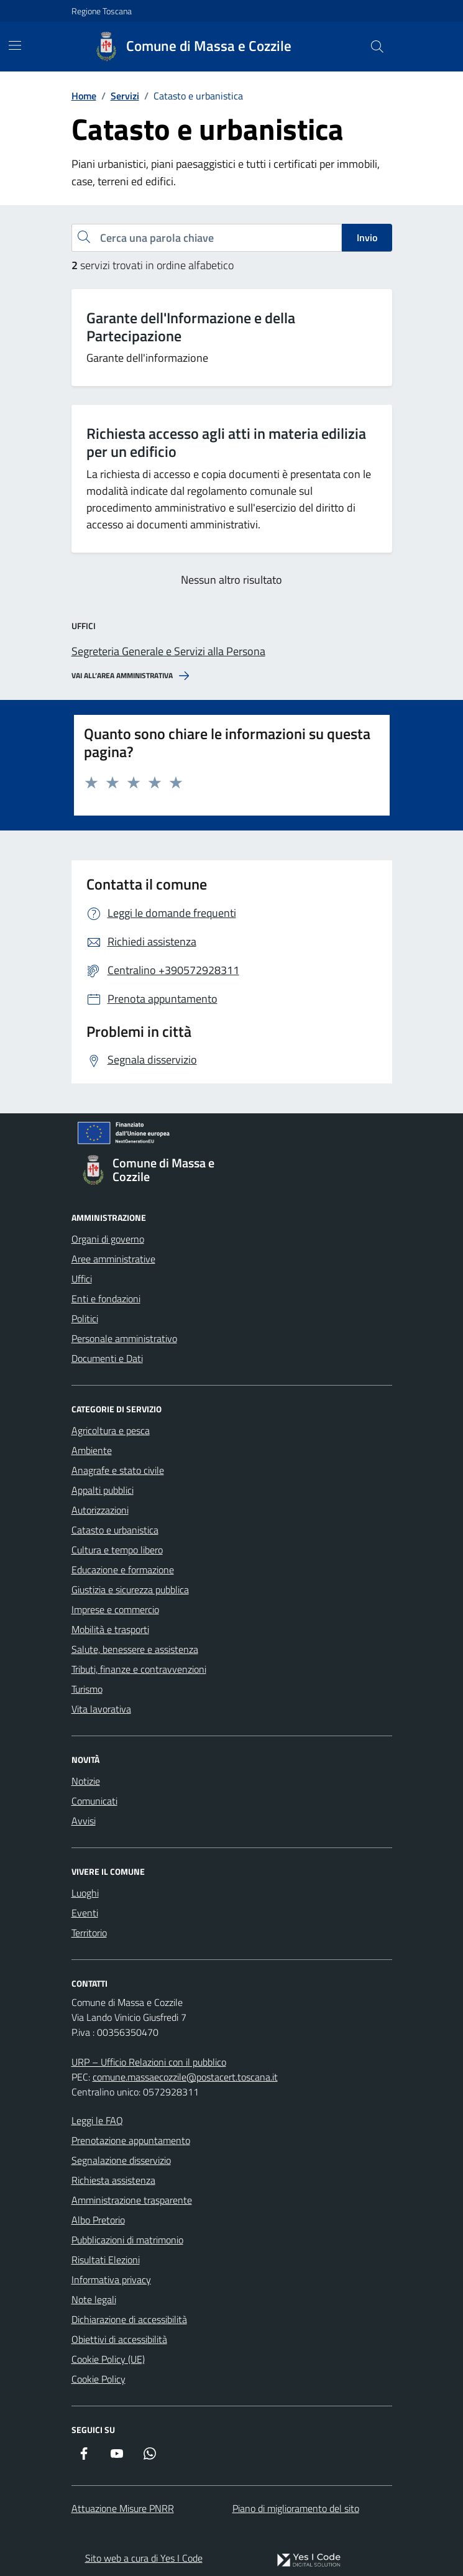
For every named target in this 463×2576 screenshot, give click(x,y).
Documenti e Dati (107, 1358)
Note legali (93, 2299)
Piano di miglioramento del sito (295, 2508)
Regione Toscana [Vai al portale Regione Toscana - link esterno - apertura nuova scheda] (101, 10)
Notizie (85, 1780)
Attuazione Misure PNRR (122, 2508)
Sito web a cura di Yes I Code (144, 2558)
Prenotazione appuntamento (130, 2140)
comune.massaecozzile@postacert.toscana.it (185, 2076)
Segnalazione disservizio (121, 2160)
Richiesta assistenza (113, 2180)
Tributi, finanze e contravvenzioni (138, 1669)
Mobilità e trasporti (110, 1629)
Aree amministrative (113, 1258)
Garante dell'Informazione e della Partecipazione (190, 327)
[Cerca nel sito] (377, 47)
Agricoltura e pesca (110, 1430)
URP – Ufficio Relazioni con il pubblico (148, 2061)
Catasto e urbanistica (114, 1529)
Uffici (81, 1278)
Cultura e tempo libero (117, 1549)
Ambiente (91, 1450)
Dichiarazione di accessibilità (129, 2319)
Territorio (89, 1932)
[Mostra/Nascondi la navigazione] (14, 45)
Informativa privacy (111, 2279)
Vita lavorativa (101, 1708)
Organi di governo (107, 1238)
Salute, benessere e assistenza (134, 1649)
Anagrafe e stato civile (117, 1470)
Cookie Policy (98, 2378)
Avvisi (83, 1820)
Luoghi (85, 1892)
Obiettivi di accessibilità (119, 2339)
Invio (367, 237)
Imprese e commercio (115, 1609)
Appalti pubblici (102, 1490)
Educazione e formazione (122, 1569)
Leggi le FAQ (97, 2120)
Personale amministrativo (124, 1338)
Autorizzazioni (100, 1509)
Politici (84, 1318)
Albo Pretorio (98, 2219)
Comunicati (94, 1800)
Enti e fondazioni (105, 1298)
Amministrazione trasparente (131, 2199)
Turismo (87, 1688)
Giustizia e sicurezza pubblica (130, 1589)
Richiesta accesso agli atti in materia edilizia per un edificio (226, 443)
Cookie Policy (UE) (108, 2359)
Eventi (84, 1912)
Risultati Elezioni (105, 2259)
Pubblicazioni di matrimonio (127, 2239)
